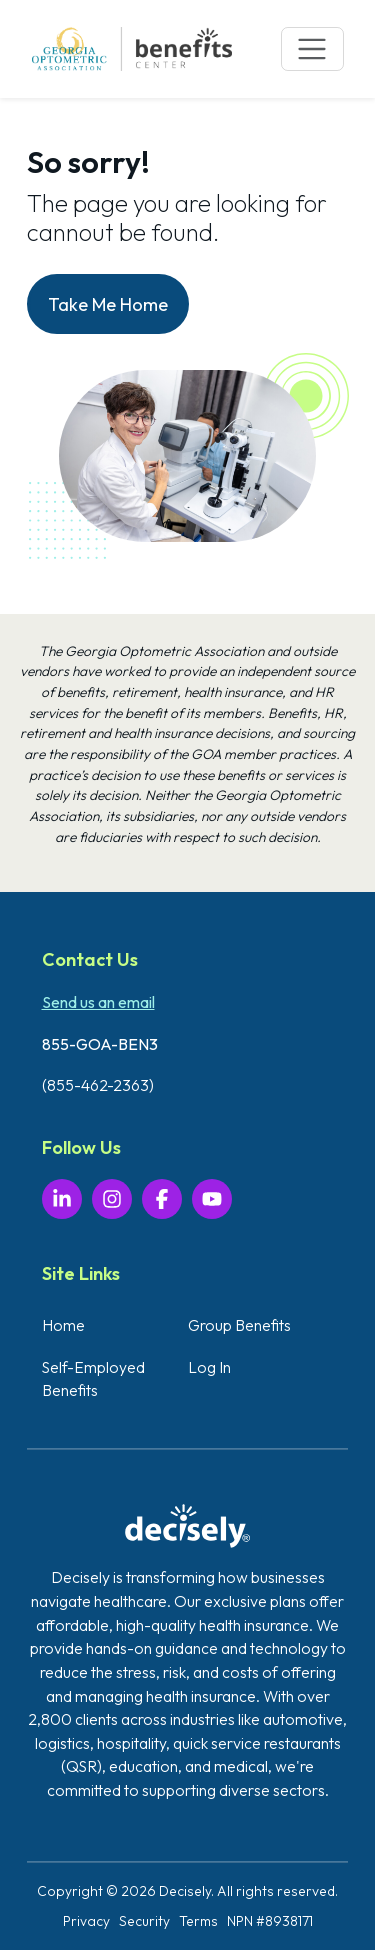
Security (144, 1921)
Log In (209, 1367)
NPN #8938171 (270, 1921)
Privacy (86, 1921)
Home (63, 1325)
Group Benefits (239, 1325)
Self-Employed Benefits (93, 1379)
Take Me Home (108, 304)
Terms (198, 1921)
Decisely (185, 1891)
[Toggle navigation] (312, 49)
